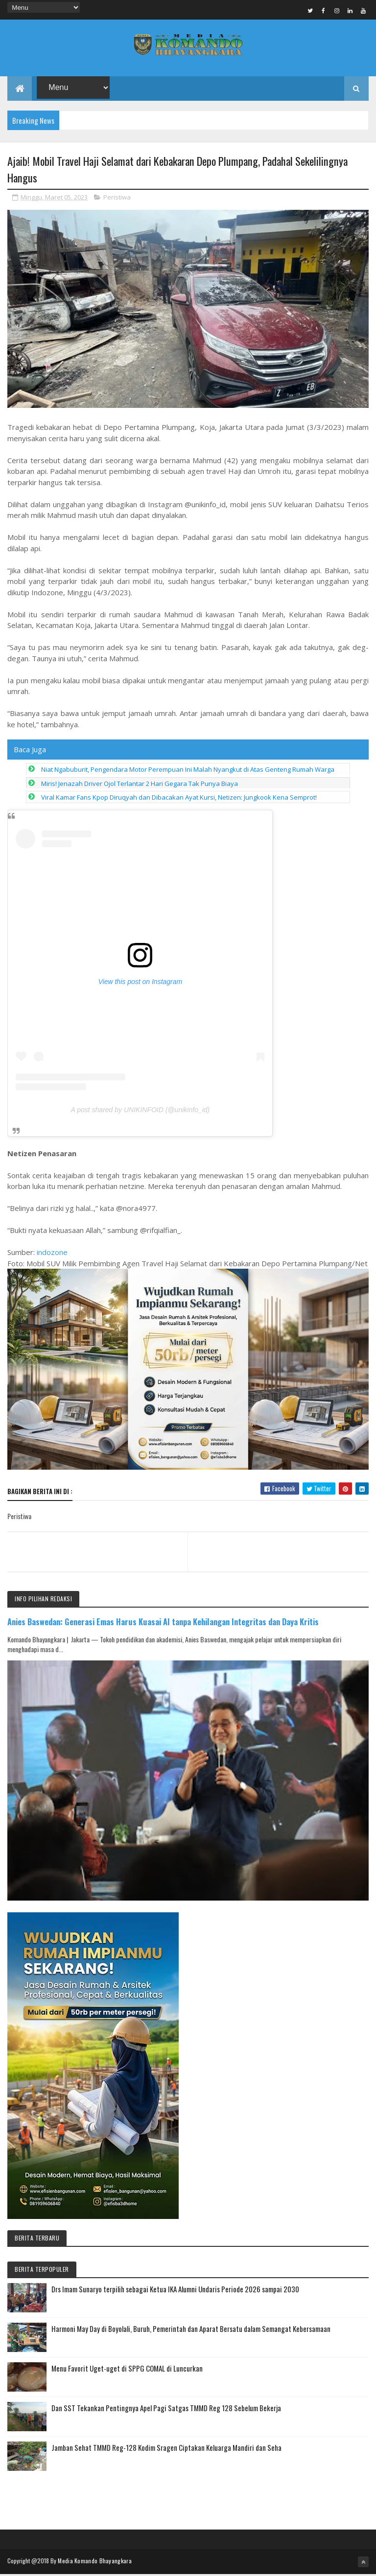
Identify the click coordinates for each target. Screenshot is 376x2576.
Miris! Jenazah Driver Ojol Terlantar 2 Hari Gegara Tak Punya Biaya (139, 785)
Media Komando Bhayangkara (95, 2562)
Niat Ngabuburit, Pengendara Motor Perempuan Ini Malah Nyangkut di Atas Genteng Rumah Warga (187, 771)
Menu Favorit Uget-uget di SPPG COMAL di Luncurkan (127, 2370)
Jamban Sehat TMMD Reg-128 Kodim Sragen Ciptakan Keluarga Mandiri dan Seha (166, 2449)
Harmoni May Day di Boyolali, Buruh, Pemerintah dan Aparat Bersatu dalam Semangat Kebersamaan (190, 2330)
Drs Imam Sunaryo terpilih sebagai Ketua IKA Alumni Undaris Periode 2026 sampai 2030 (175, 2290)
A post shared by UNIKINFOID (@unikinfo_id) (140, 1111)
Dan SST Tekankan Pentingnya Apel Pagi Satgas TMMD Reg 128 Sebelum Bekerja (166, 2409)
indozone (52, 1254)
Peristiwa (117, 198)
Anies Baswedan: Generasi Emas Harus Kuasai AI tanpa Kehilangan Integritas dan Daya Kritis (163, 1623)
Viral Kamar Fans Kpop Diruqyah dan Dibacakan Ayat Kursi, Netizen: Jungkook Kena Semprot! (179, 799)
